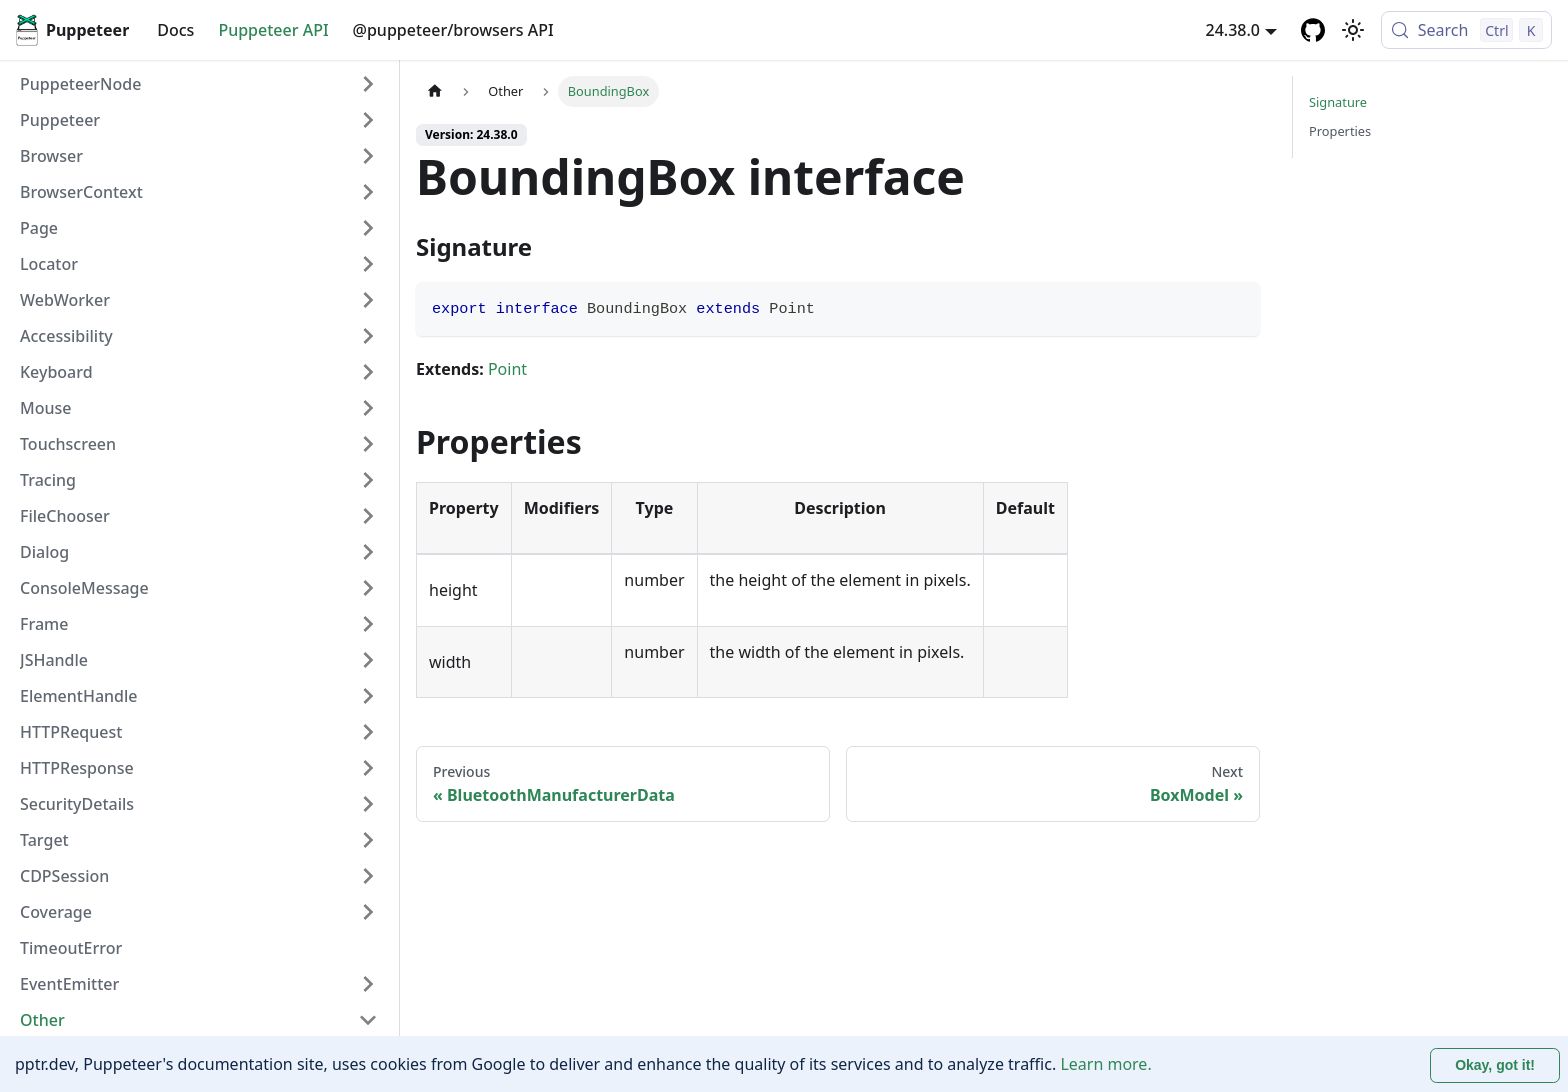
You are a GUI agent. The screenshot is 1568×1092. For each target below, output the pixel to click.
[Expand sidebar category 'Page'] (368, 228)
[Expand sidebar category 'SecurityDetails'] (368, 804)
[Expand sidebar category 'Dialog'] (368, 552)
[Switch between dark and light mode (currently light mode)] (1353, 30)
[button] (199, 120)
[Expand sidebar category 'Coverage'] (368, 912)
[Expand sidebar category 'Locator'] (368, 264)
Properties (1340, 131)
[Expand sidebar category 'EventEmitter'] (368, 984)
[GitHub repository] (1313, 30)
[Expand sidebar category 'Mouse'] (368, 408)
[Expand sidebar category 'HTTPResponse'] (368, 768)
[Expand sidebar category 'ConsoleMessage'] (368, 588)
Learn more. (1105, 1064)
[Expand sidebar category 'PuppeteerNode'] (368, 84)
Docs (175, 30)
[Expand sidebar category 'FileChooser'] (368, 516)
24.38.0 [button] (1233, 30)
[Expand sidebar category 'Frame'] (368, 624)
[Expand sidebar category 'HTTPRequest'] (368, 732)
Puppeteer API (273, 30)
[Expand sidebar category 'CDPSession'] (368, 876)
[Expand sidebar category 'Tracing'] (368, 480)
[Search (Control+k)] (1466, 30)
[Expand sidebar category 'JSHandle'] (368, 660)
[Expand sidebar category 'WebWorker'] (368, 300)
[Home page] (435, 91)
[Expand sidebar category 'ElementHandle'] (368, 696)
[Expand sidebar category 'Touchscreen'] (368, 444)
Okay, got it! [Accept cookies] (1495, 1065)
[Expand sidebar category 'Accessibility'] (368, 336)
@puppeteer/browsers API (453, 30)
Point (507, 369)
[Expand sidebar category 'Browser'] (368, 156)
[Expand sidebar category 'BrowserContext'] (368, 192)
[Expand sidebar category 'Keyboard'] (368, 372)
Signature (1338, 102)
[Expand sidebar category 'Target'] (368, 840)
